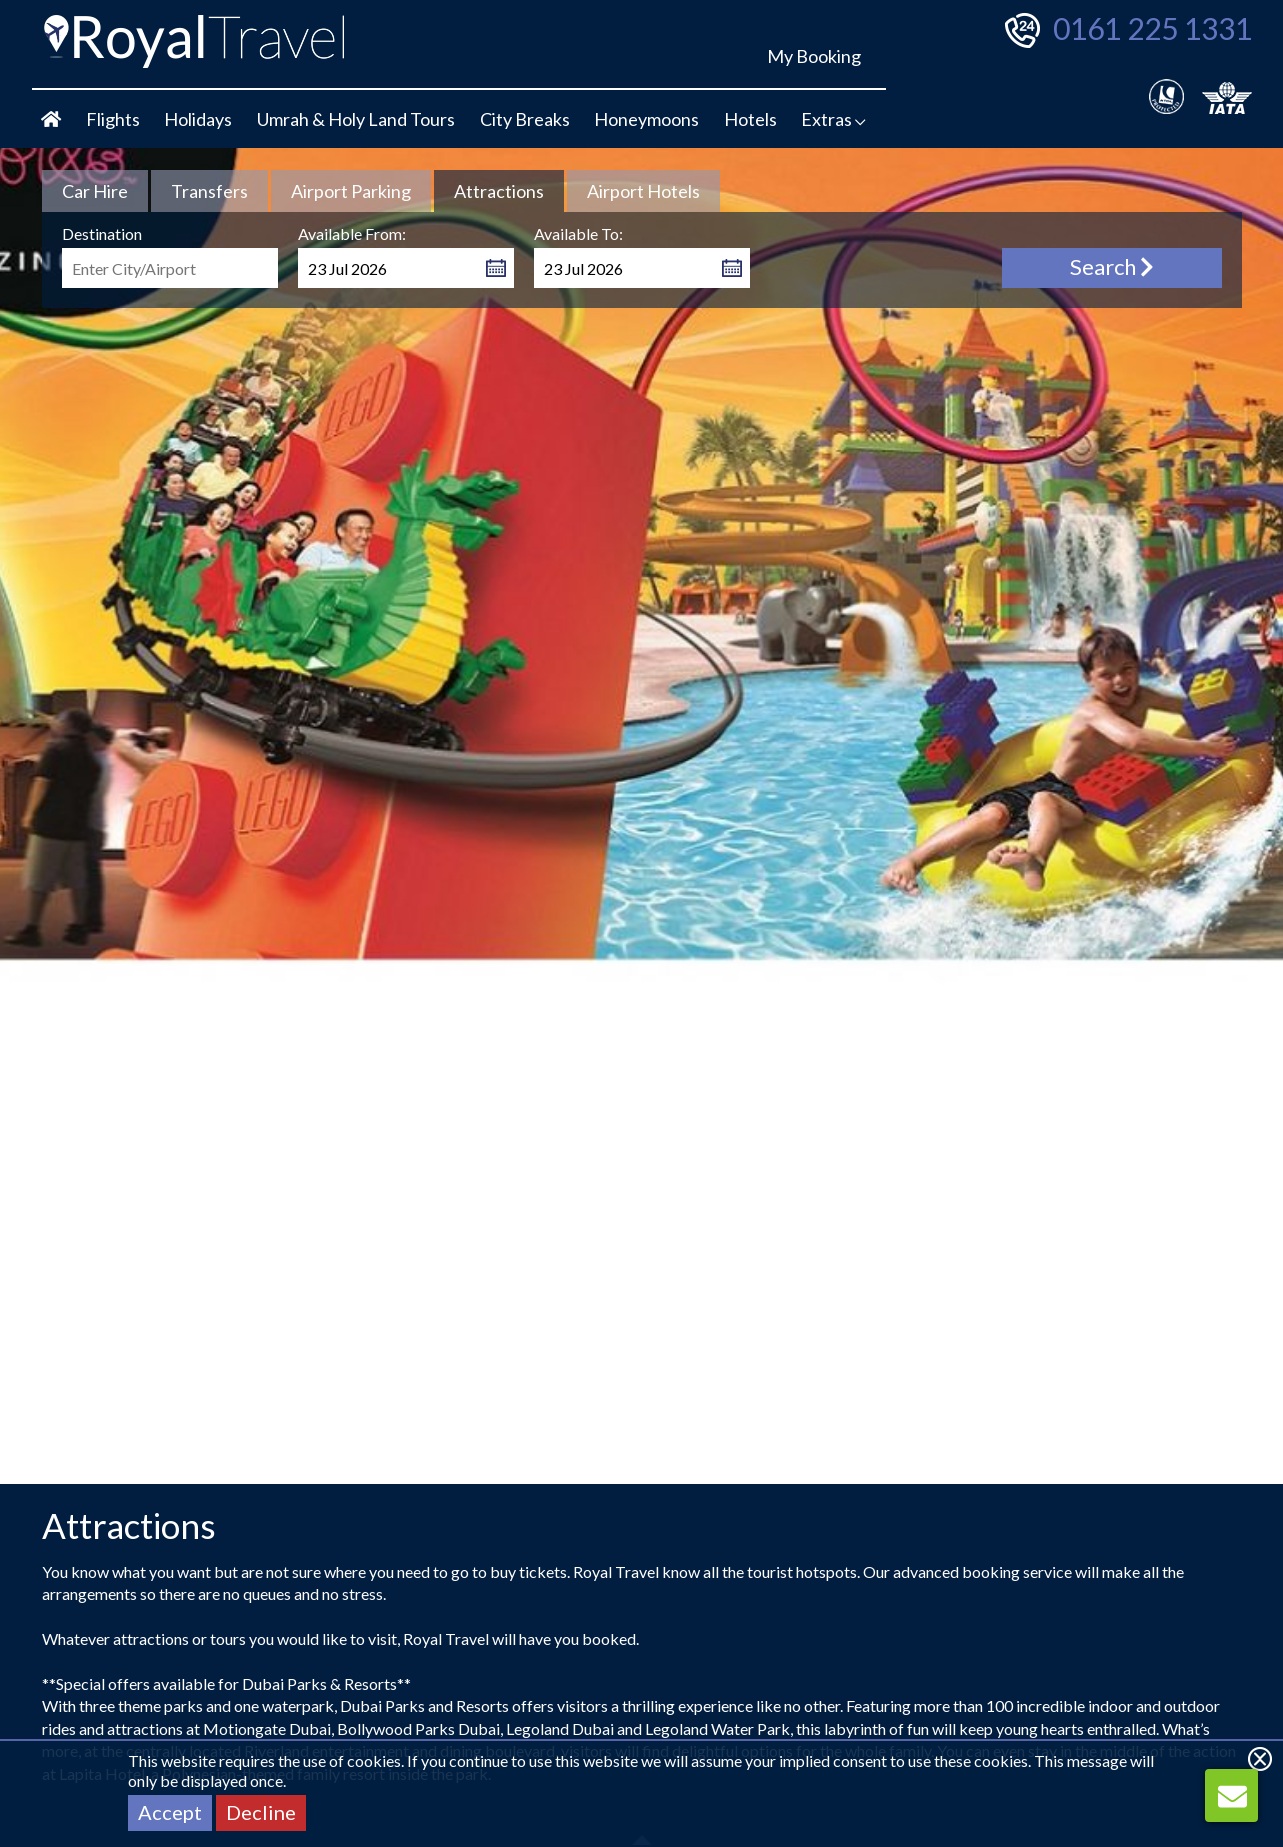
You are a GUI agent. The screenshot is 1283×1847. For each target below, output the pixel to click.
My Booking (814, 56)
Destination (102, 233)
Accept (170, 1812)
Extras (833, 119)
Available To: (578, 233)
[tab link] (95, 191)
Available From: (352, 233)
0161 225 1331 (1152, 28)
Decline (261, 1812)
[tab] (499, 191)
